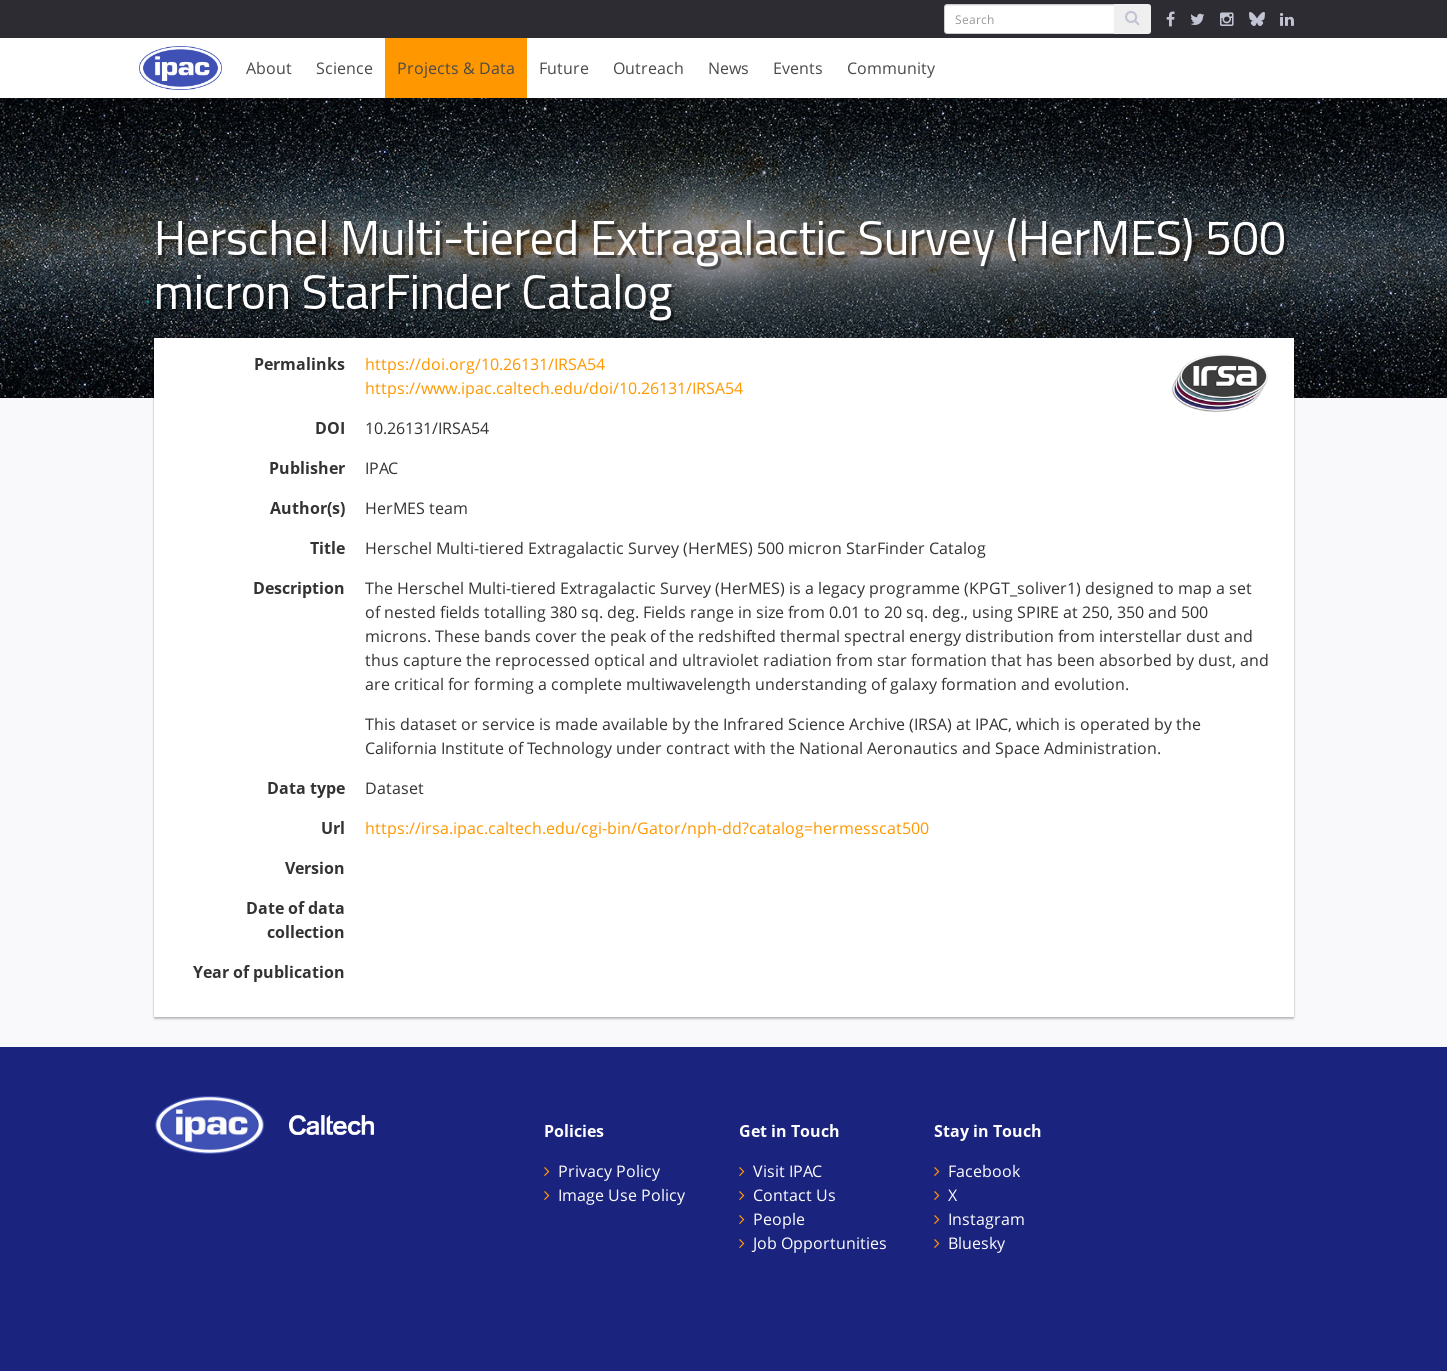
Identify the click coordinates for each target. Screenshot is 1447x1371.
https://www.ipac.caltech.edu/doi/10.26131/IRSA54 (554, 388)
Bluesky (976, 1243)
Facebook (984, 1171)
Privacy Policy (609, 1171)
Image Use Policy (621, 1195)
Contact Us (794, 1195)
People (779, 1219)
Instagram (986, 1219)
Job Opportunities (820, 1243)
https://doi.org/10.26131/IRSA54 (485, 364)
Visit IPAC (787, 1171)
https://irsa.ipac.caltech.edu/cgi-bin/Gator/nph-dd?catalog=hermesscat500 (647, 828)
